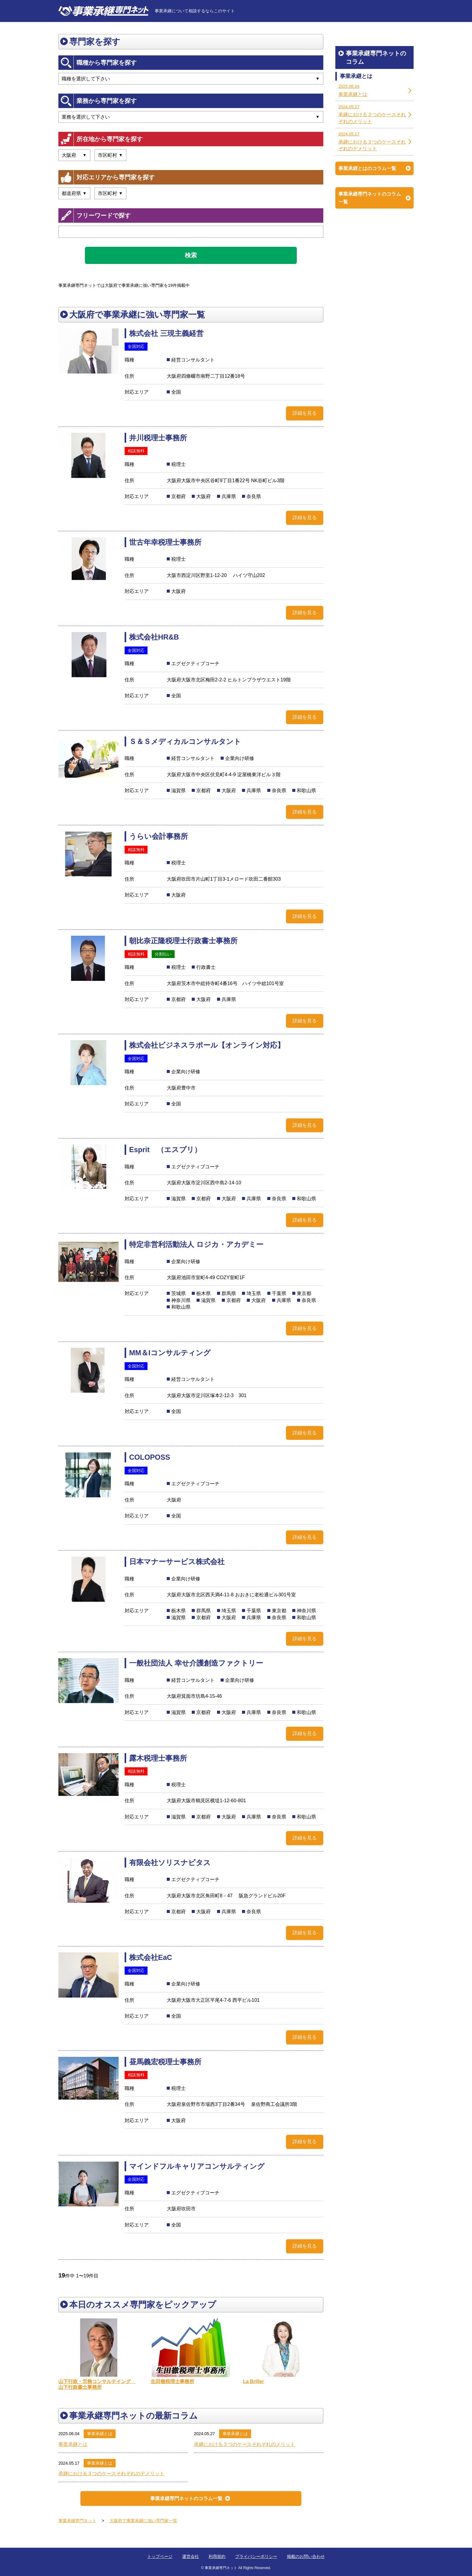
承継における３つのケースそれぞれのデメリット (111, 2473)
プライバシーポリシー (256, 2556)
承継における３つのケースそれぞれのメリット (244, 2444)
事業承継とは (99, 2433)
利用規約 (217, 2556)
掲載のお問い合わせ (306, 2556)
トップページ (159, 2556)
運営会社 (190, 2556)
